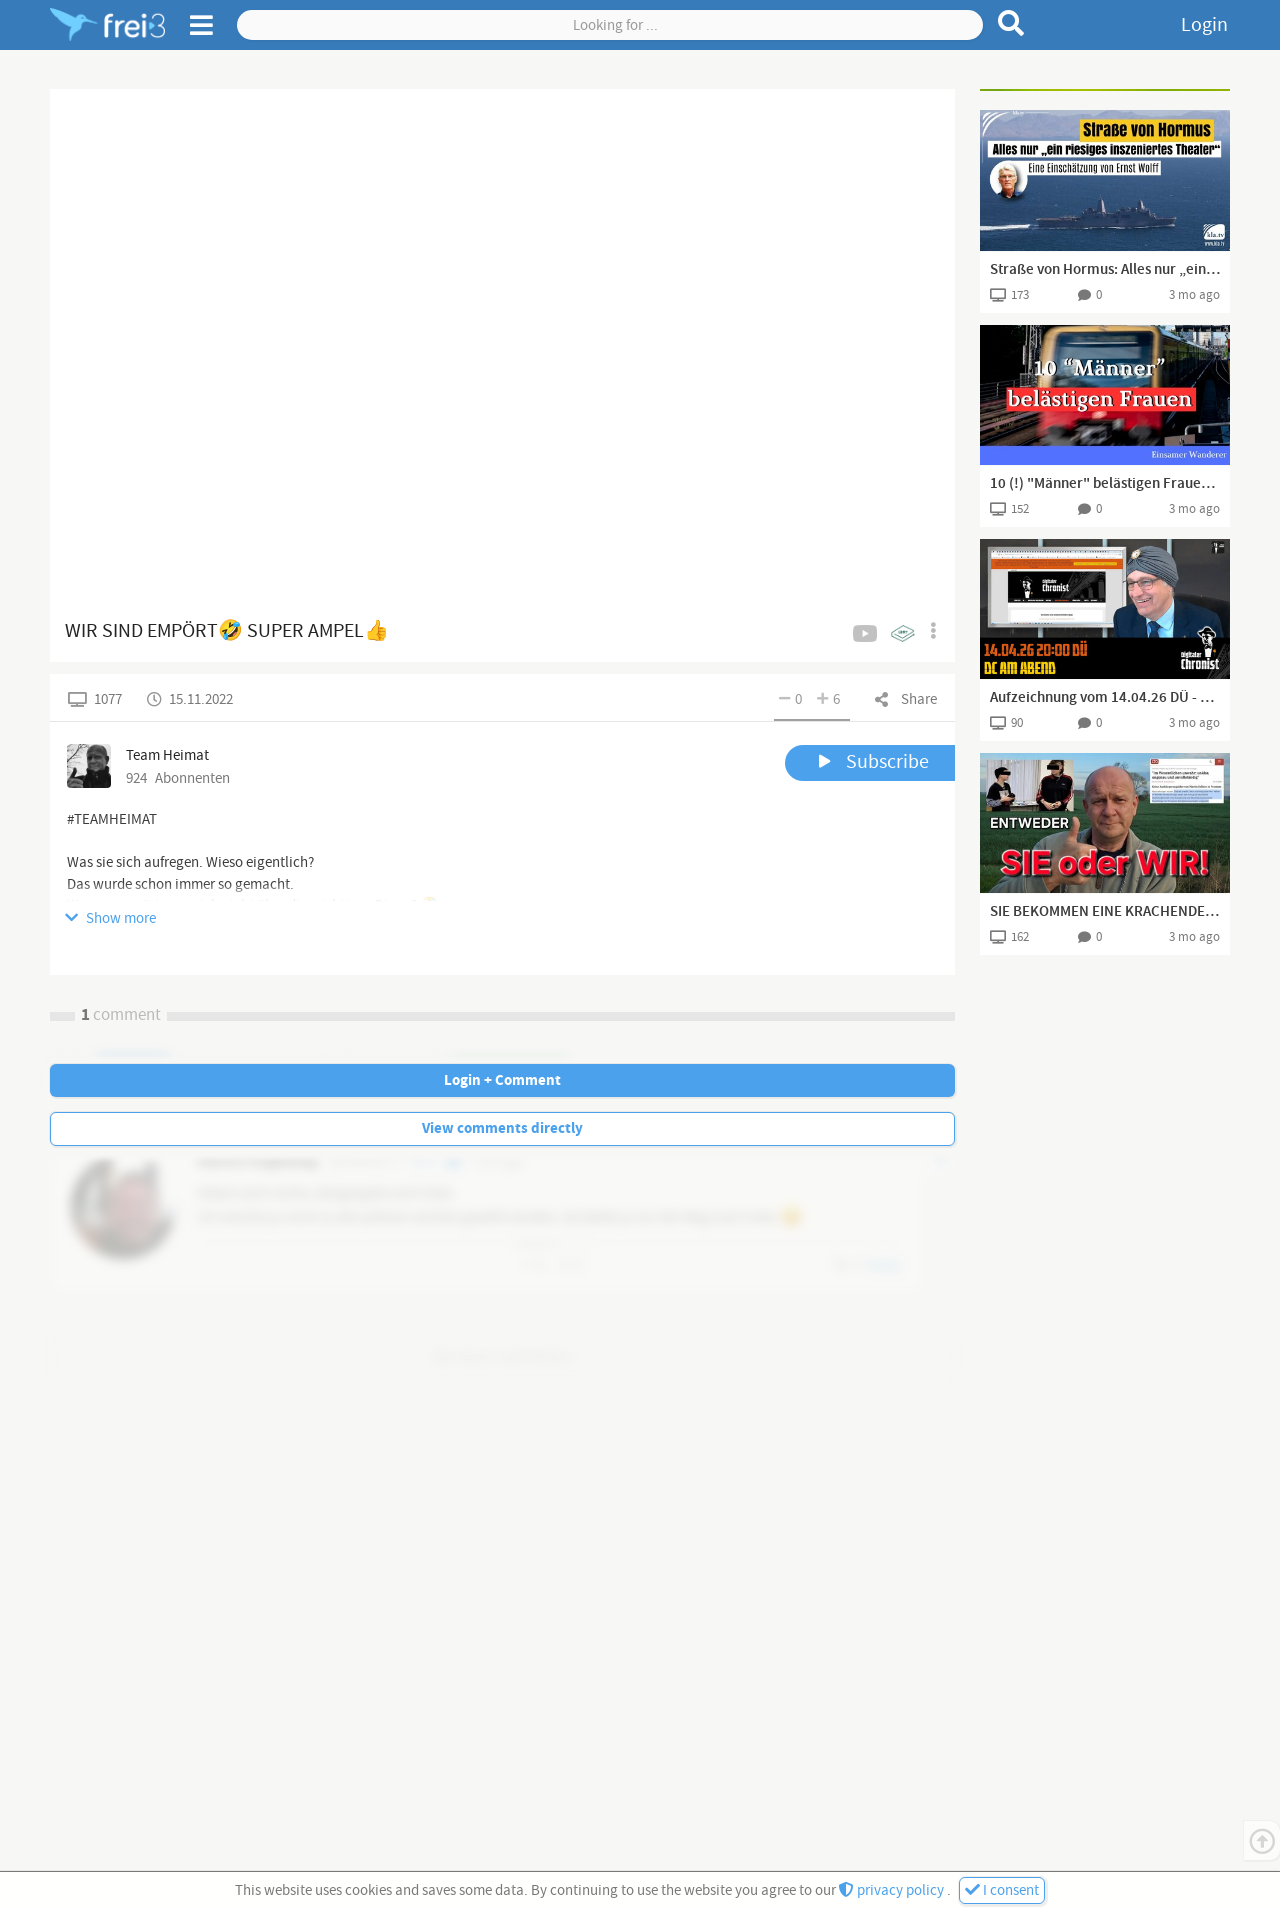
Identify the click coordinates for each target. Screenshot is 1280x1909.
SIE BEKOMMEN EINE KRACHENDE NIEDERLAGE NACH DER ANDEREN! (1105, 912)
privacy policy (893, 1890)
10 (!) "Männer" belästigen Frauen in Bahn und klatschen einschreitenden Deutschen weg (1105, 484)
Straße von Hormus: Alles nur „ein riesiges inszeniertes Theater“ (1105, 270)
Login (1204, 25)
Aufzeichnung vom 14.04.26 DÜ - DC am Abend (1105, 698)
